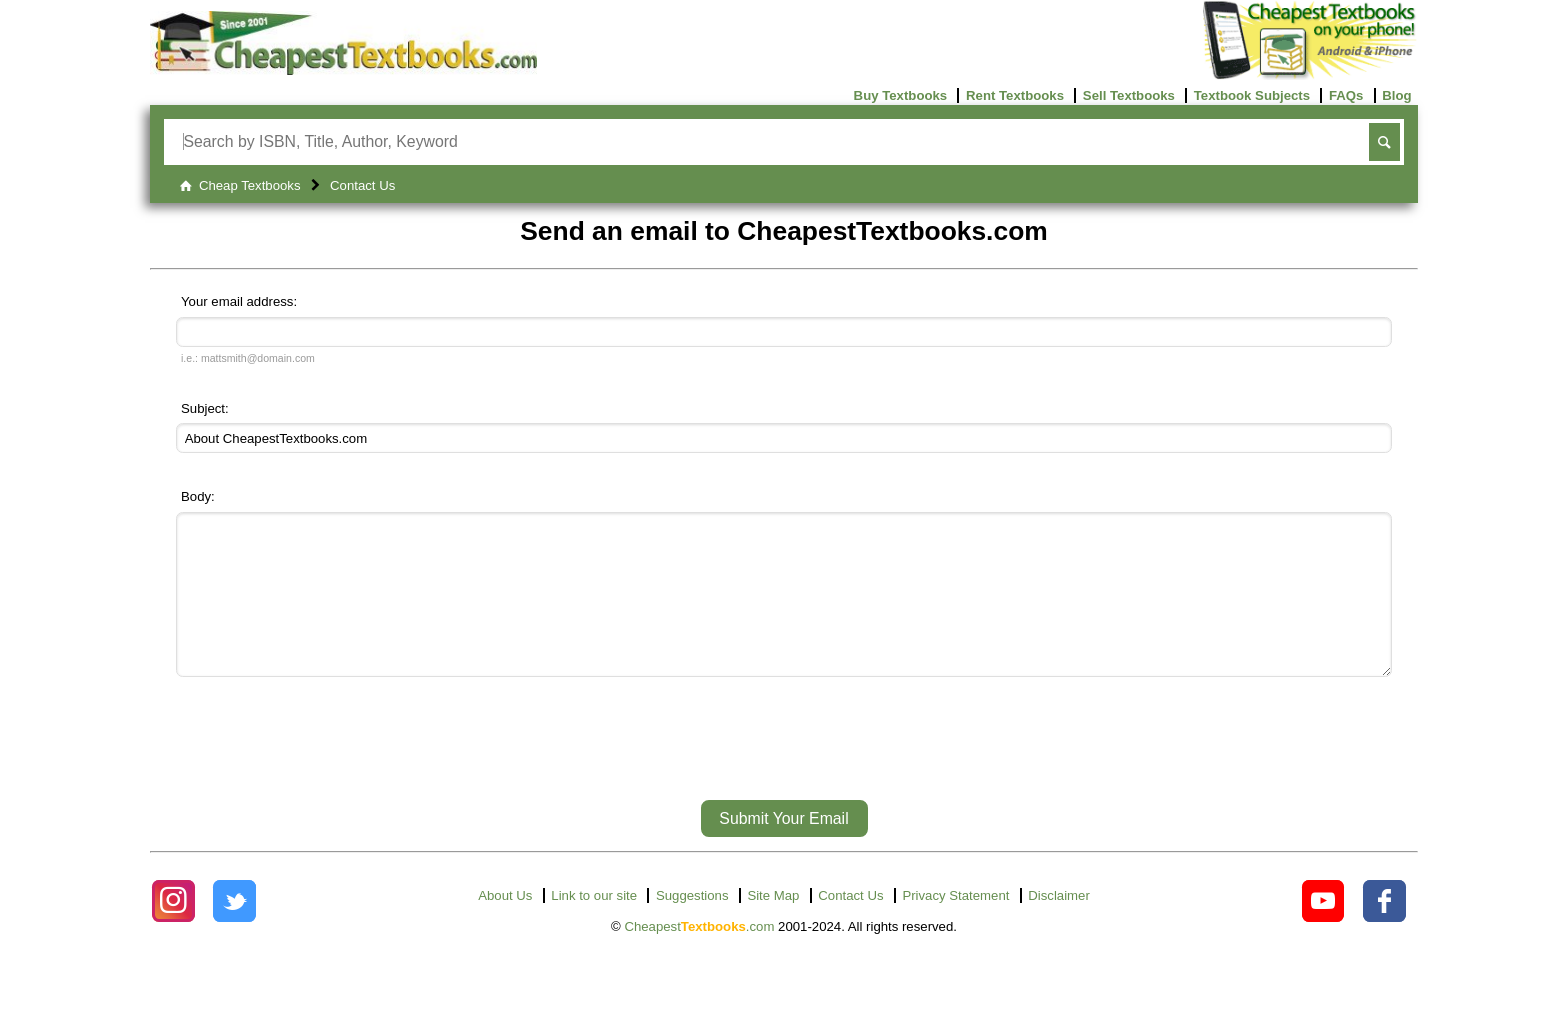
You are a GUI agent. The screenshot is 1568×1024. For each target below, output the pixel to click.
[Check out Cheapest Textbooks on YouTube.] (1323, 931)
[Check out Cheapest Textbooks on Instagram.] (173, 931)
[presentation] (784, 778)
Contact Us (850, 925)
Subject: (205, 408)
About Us (505, 925)
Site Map (773, 925)
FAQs (1346, 95)
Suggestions (692, 925)
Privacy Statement (955, 925)
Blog (1396, 95)
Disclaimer (1059, 925)
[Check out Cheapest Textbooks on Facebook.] (1384, 931)
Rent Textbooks (1015, 95)
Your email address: (239, 301)
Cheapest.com (699, 956)
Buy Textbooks (901, 95)
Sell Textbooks (1129, 95)
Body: (198, 496)
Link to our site (594, 925)
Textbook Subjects (1252, 95)
